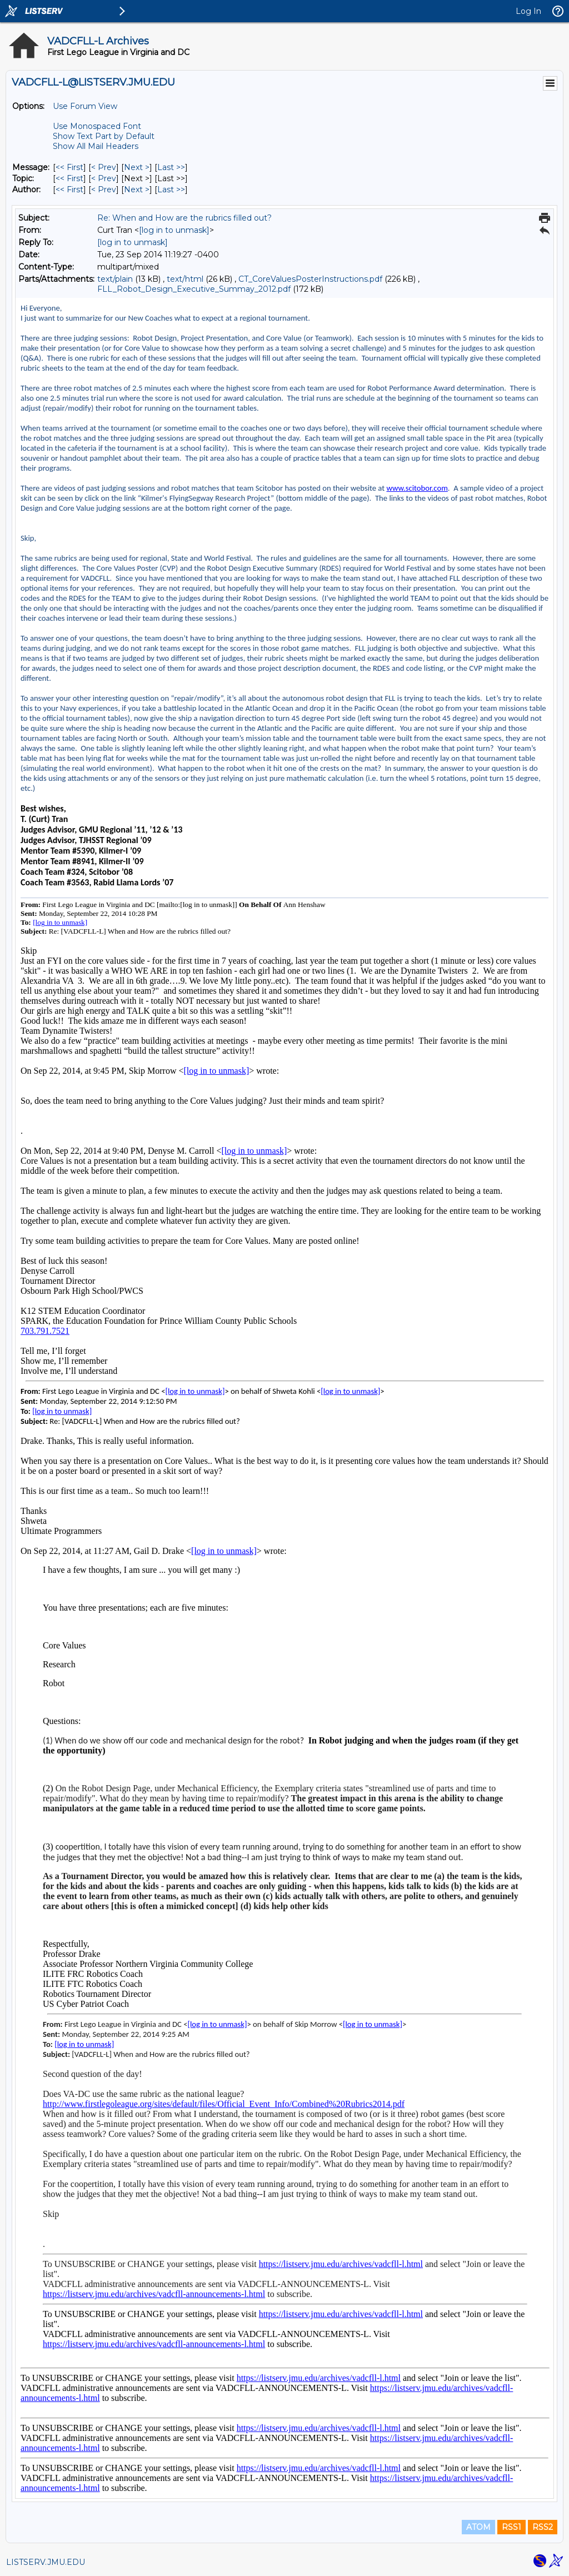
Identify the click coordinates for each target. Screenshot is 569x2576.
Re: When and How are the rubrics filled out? (184, 218)
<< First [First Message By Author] (69, 190)
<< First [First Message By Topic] (69, 178)
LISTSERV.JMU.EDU (45, 2562)
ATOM (478, 2527)
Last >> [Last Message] (171, 167)
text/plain (115, 279)
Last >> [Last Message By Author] (171, 190)
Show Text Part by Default (103, 136)
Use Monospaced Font (97, 126)
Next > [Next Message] (136, 167)
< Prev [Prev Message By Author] (103, 190)
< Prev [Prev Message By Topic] (103, 178)
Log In (528, 11)
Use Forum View (85, 106)
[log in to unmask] (174, 230)
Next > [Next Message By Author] (136, 190)
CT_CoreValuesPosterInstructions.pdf (310, 279)
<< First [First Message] (69, 167)
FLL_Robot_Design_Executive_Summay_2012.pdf (194, 289)
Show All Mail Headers (95, 146)
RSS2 (542, 2527)
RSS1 (511, 2527)
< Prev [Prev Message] (103, 167)
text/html (185, 279)
